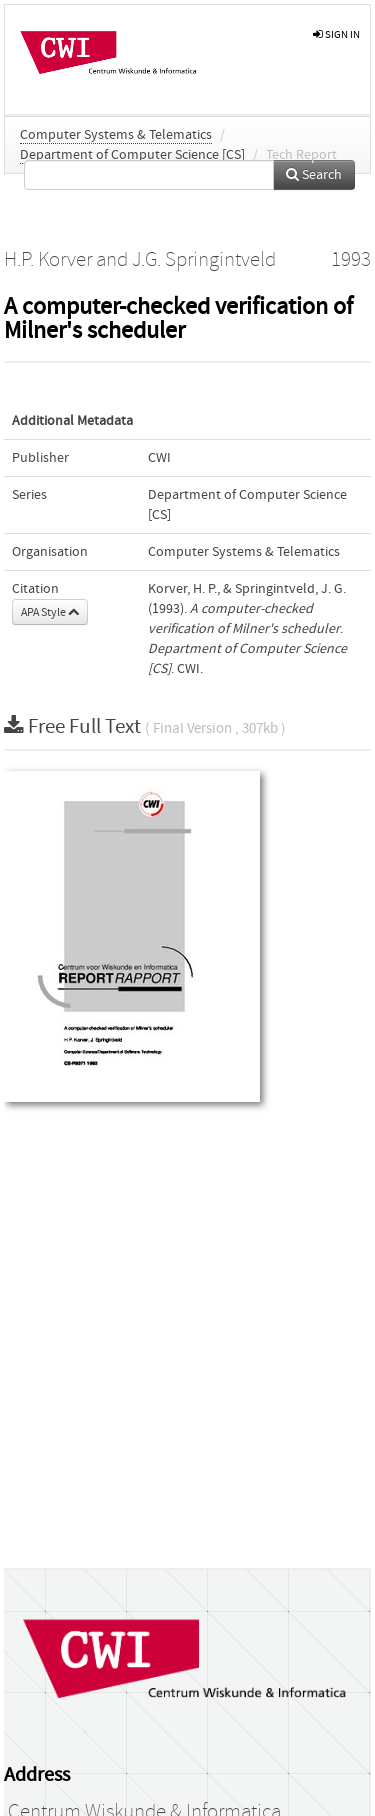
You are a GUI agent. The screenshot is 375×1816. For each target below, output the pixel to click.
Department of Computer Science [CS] (132, 155)
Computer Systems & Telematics (116, 135)
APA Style (50, 612)
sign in (336, 34)
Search (314, 175)
